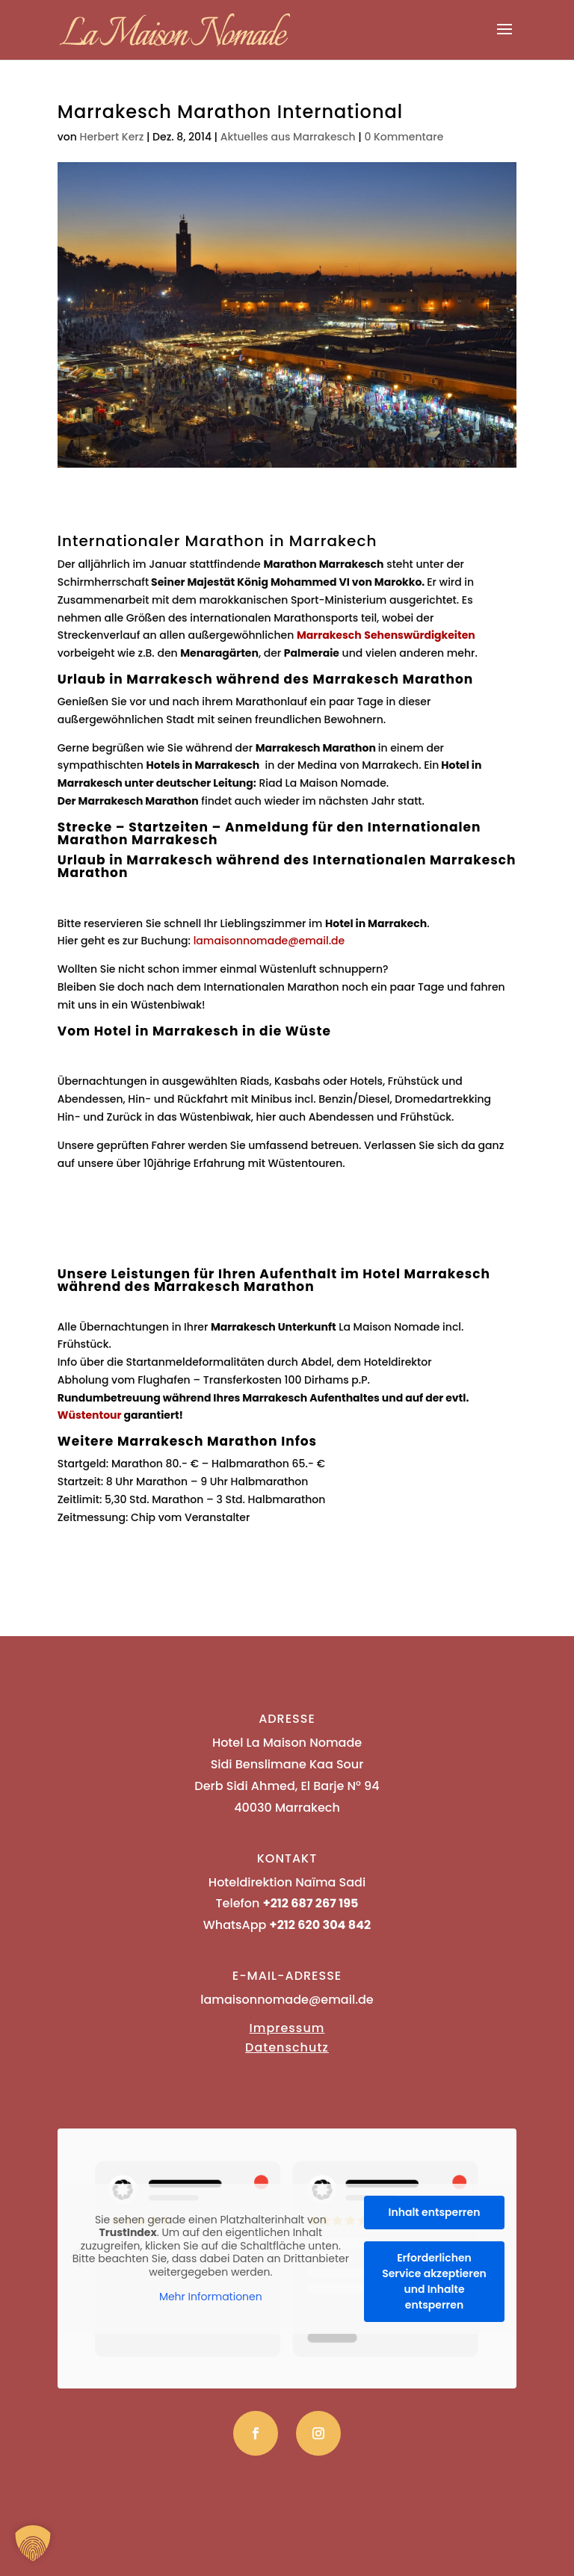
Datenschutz (287, 2047)
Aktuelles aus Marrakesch (288, 136)
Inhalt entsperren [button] (434, 2212)
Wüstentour (90, 1415)
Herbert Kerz (112, 136)
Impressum (287, 2028)
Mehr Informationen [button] (210, 2297)
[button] (33, 2543)
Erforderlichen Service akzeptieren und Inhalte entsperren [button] (434, 2281)
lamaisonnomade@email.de (269, 940)
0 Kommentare (403, 136)
